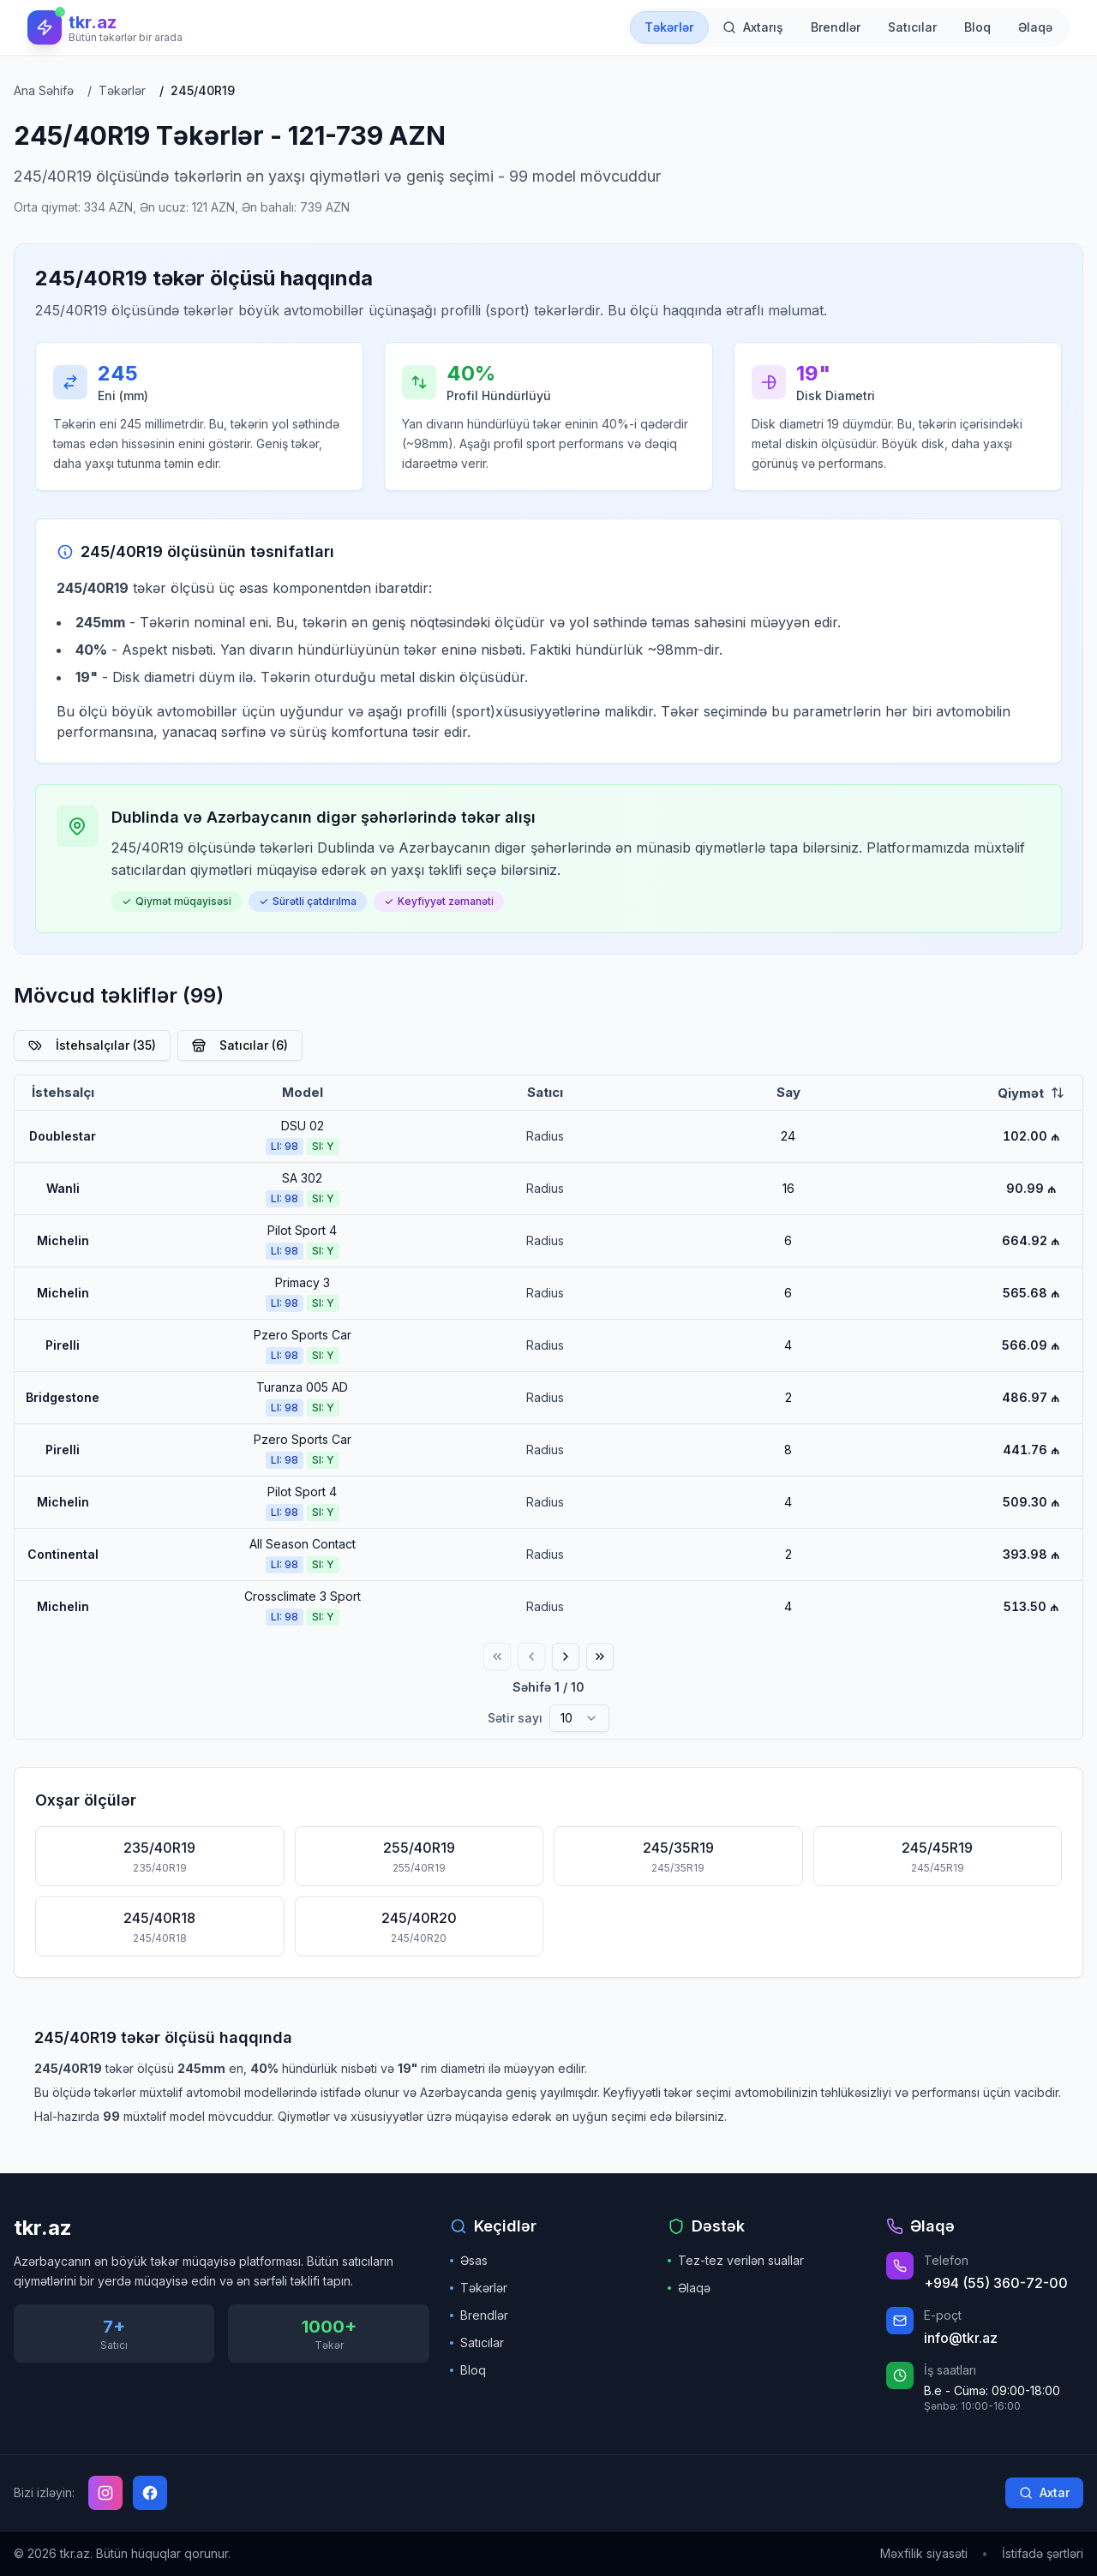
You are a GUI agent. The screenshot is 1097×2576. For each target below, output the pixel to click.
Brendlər (479, 2315)
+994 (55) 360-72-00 (996, 2282)
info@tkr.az (961, 2337)
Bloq (468, 2370)
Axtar (1044, 2492)
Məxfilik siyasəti (924, 2553)
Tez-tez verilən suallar (736, 2260)
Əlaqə (689, 2287)
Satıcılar (477, 2342)
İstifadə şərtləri (1042, 2553)
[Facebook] (150, 2493)
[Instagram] (105, 2493)
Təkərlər (478, 2287)
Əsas (469, 2260)
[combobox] (579, 1718)
